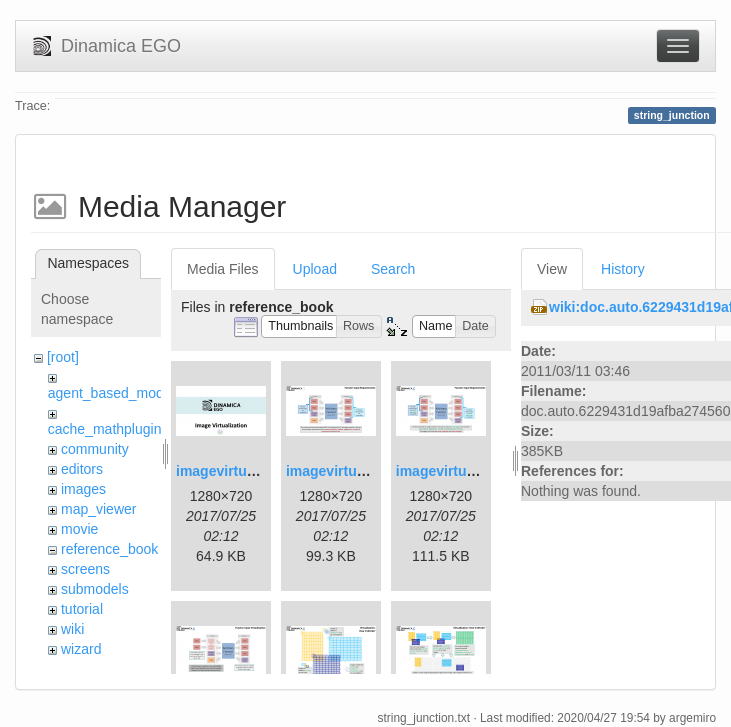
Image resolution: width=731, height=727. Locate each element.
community (95, 449)
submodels (95, 589)
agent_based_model (111, 393)
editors (82, 469)
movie (79, 529)
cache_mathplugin (105, 429)
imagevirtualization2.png (368, 471)
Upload (315, 269)
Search (393, 269)
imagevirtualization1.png (258, 471)
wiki (72, 629)
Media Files (223, 269)
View (552, 269)
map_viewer (98, 509)
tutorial (82, 609)
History (623, 269)
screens (85, 569)
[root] (63, 357)
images (83, 489)
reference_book (109, 549)
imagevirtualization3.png (478, 471)
